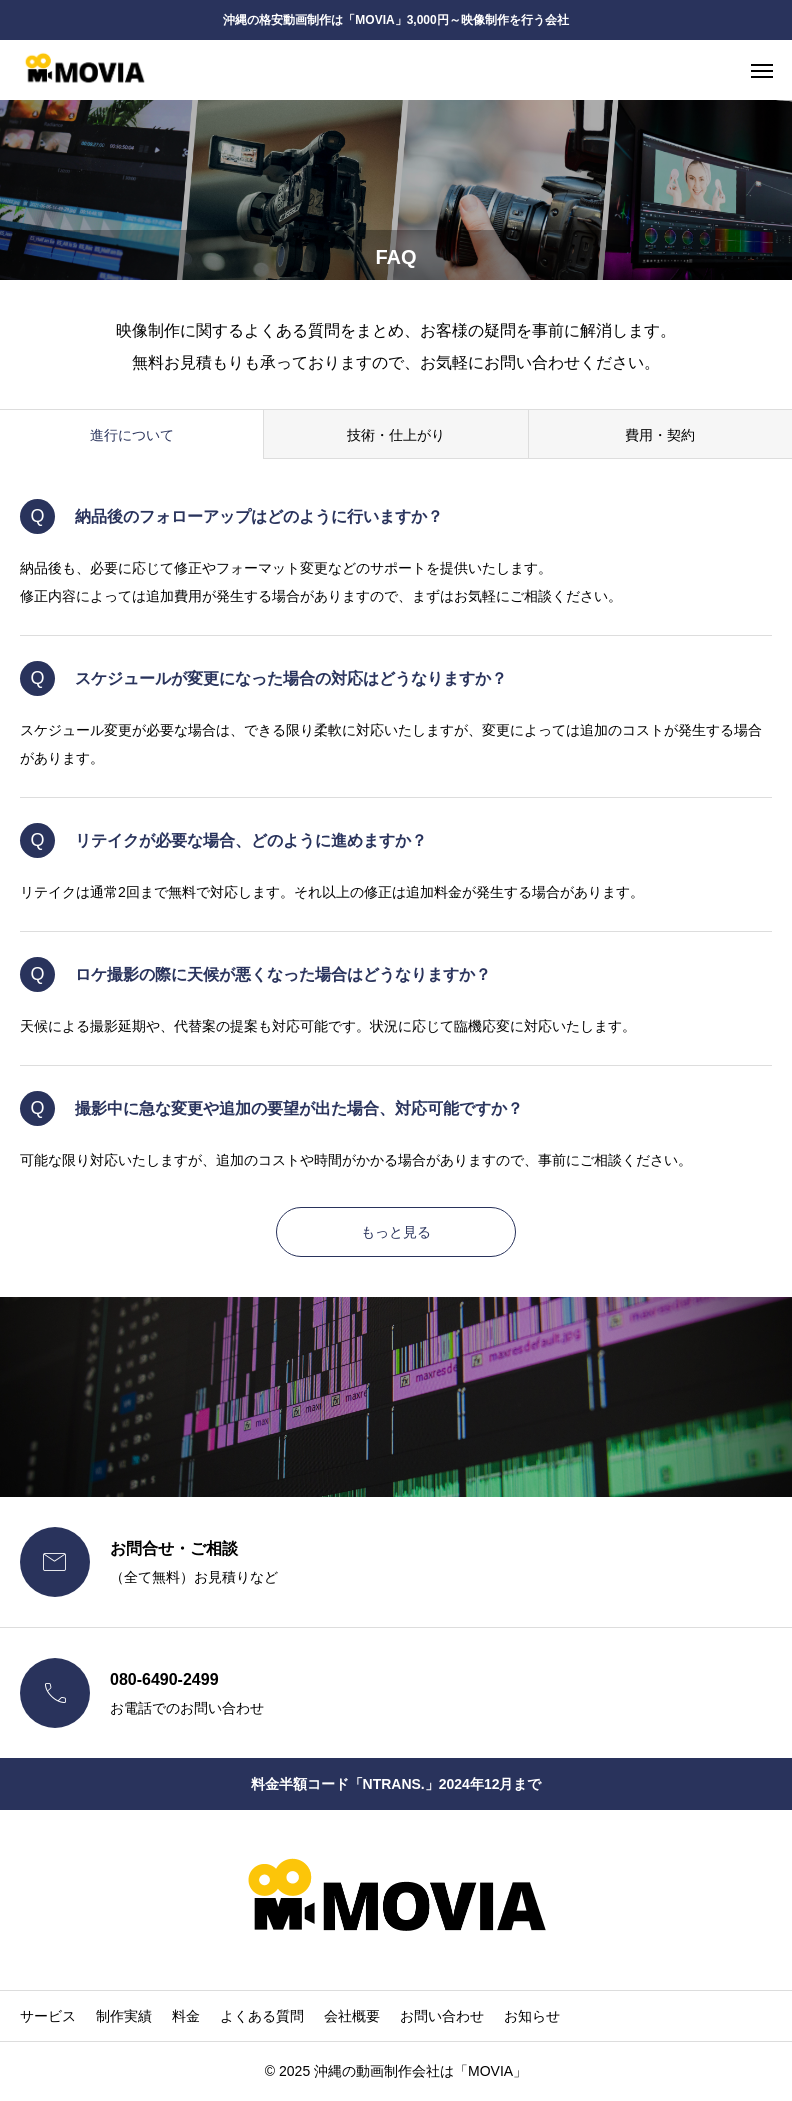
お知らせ (532, 2016)
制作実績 (124, 2016)
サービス (48, 2016)
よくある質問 (262, 2016)
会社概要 (352, 2016)
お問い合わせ (442, 2016)
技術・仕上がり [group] (396, 435)
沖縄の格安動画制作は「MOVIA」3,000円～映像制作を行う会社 (395, 20)
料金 (186, 2016)
